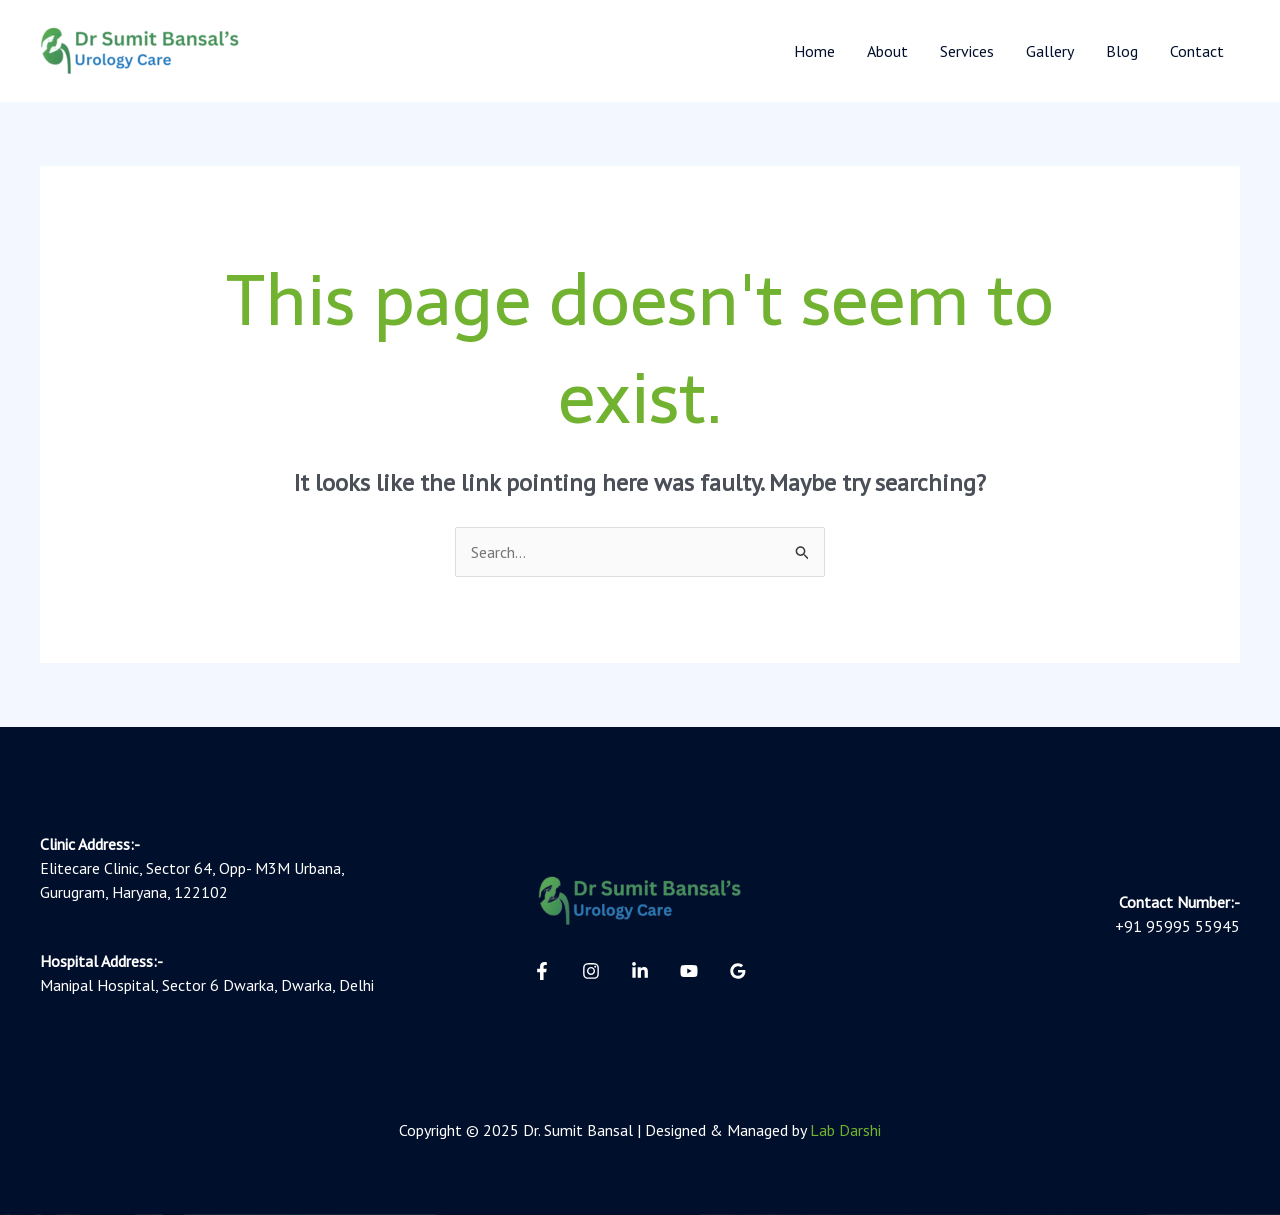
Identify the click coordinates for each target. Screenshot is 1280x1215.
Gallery (1050, 51)
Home (814, 51)
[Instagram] (591, 971)
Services (967, 51)
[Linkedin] (640, 971)
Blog (1122, 51)
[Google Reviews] (738, 971)
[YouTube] (689, 971)
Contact (1197, 51)
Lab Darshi (845, 1130)
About (887, 51)
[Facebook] (542, 971)
